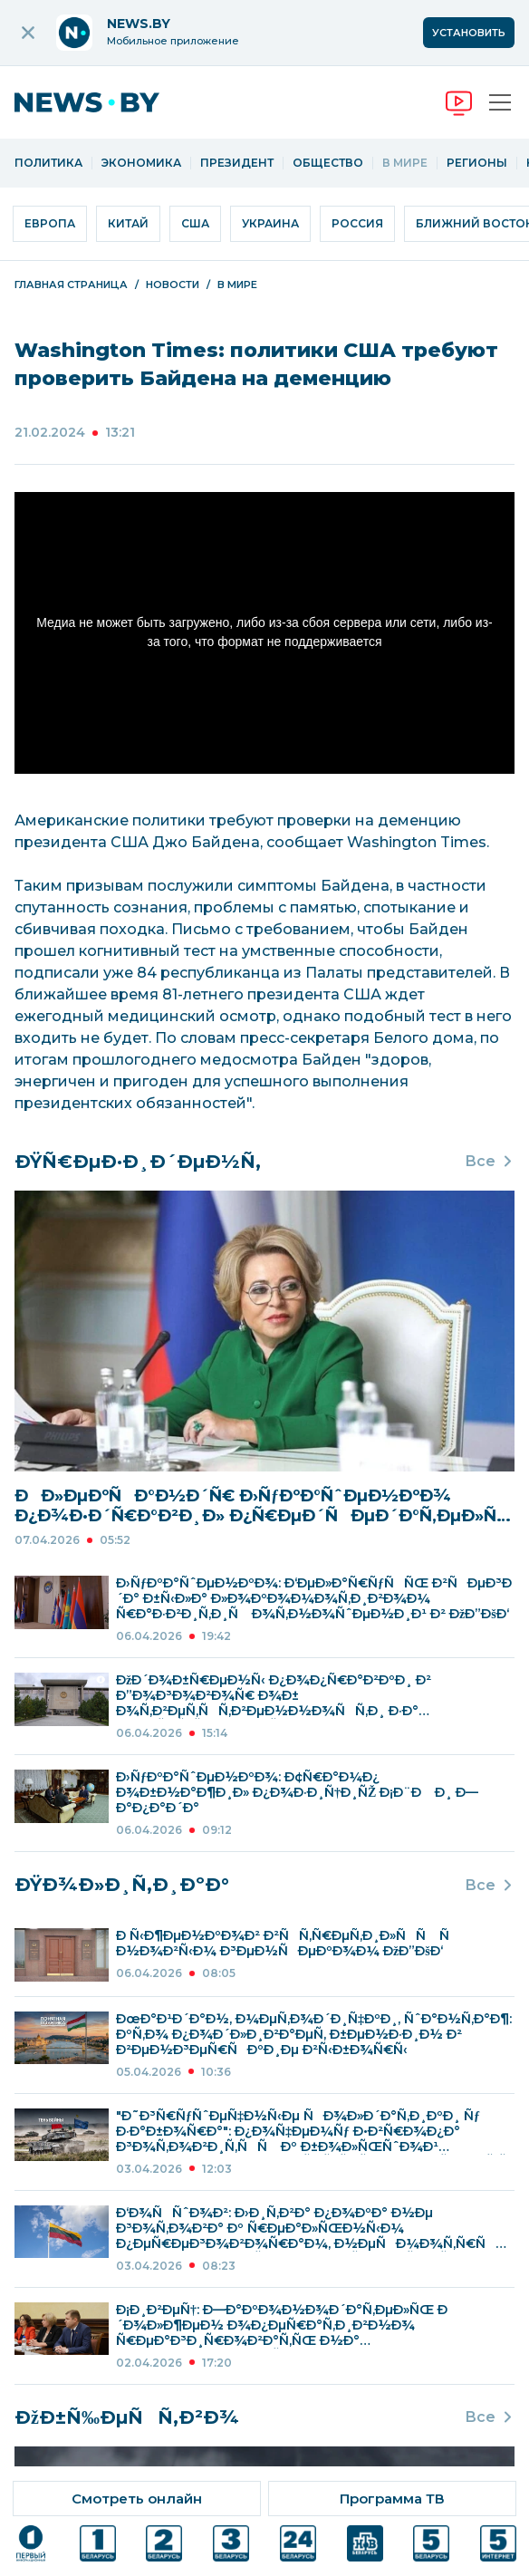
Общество (328, 163)
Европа (49, 223)
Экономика (141, 163)
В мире (405, 163)
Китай (128, 223)
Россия (357, 223)
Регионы (477, 163)
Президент (237, 163)
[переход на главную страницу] (100, 102)
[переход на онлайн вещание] (458, 102)
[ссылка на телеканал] (31, 2543)
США (195, 223)
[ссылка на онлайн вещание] (137, 2498)
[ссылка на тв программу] (392, 2498)
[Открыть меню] (500, 102)
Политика (48, 163)
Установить (468, 32)
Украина (270, 223)
